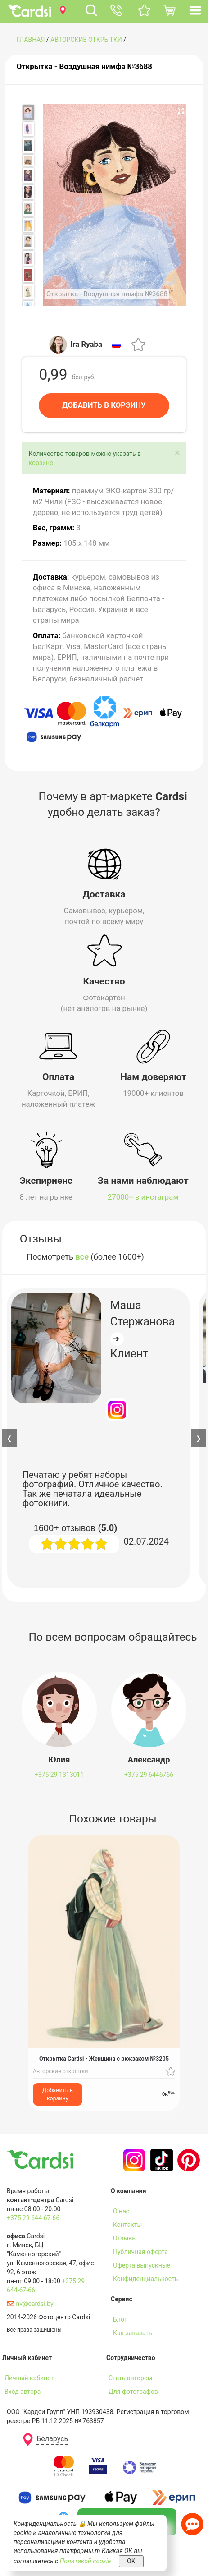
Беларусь (52, 2438)
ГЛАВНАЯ (30, 39)
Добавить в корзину (57, 2093)
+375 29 (59, 1774)
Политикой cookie (85, 2561)
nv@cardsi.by (30, 2303)
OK (131, 2561)
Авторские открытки (86, 39)
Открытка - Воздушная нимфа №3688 (84, 66)
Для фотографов (133, 2391)
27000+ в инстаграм (143, 1196)
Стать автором (130, 2377)
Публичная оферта (140, 2251)
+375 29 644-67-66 (33, 2217)
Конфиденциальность (145, 2278)
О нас (121, 2210)
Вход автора (23, 2391)
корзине (41, 462)
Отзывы (125, 2237)
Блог (120, 2319)
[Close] (177, 453)
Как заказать (132, 2332)
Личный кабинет (29, 2377)
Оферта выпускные (141, 2264)
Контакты (127, 2224)
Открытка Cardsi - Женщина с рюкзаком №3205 (104, 2058)
